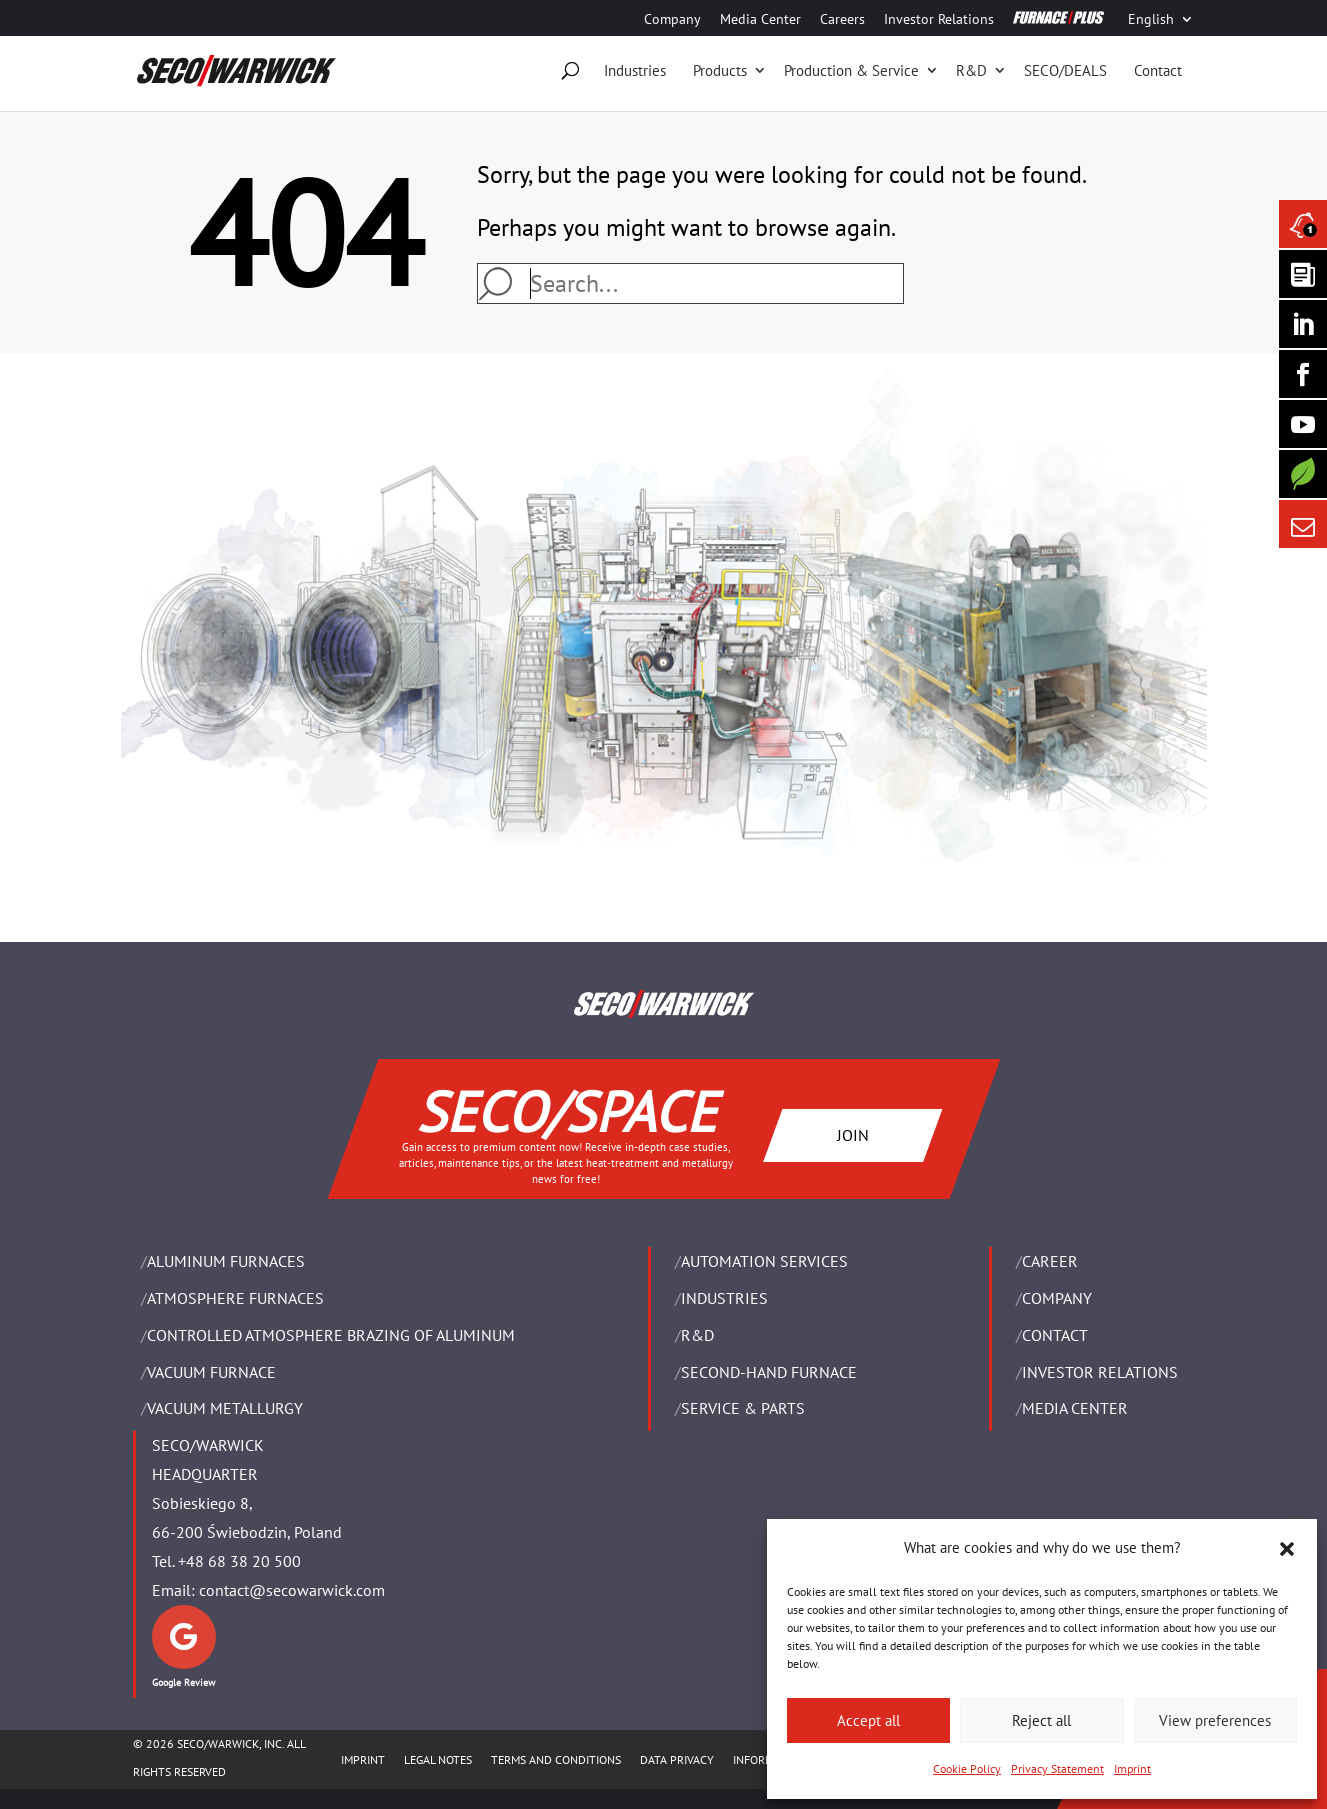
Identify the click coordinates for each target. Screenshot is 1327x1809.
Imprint (1132, 1768)
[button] (1287, 1549)
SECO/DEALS (1065, 70)
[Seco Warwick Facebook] (1303, 374)
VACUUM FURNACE (211, 1372)
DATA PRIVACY (677, 1759)
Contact (1158, 70)
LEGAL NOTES (438, 1759)
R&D (971, 70)
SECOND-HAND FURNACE (769, 1372)
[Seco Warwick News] (1303, 224)
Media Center (760, 20)
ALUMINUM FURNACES (226, 1261)
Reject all (1041, 1720)
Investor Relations (939, 20)
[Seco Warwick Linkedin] (1303, 324)
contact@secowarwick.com (292, 1590)
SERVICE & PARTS (743, 1408)
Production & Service (851, 70)
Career (1050, 1261)
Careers (842, 20)
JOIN (852, 1134)
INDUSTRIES (724, 1298)
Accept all (868, 1720)
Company (672, 20)
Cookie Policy (967, 1768)
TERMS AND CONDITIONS (556, 1759)
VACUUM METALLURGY (225, 1408)
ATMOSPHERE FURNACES (235, 1298)
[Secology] (1303, 474)
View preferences (1215, 1720)
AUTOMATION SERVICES (764, 1261)
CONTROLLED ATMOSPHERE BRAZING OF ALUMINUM (331, 1335)
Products (720, 70)
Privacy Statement (1057, 1768)
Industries (635, 70)
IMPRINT (363, 1759)
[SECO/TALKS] (1303, 424)
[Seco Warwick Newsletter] (1303, 274)
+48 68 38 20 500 (239, 1561)
